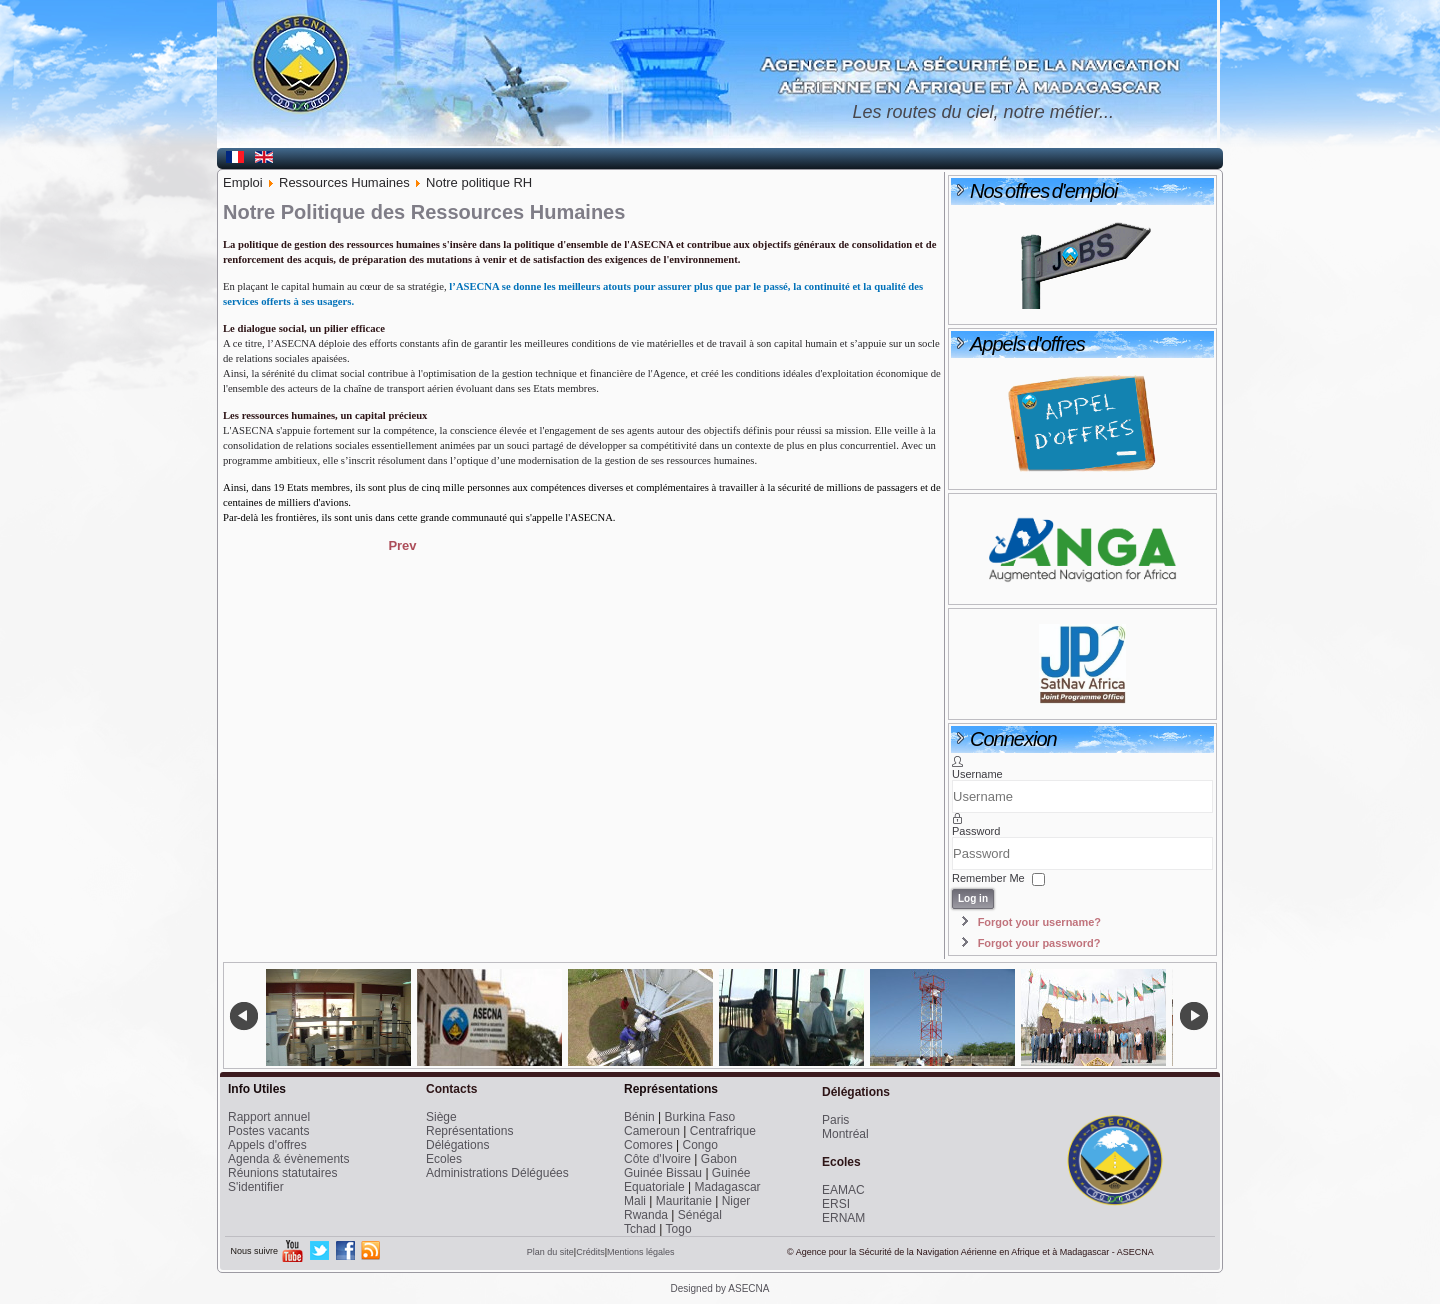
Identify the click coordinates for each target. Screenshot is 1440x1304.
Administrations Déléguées (497, 1173)
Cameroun (652, 1131)
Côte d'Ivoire (657, 1159)
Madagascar (728, 1187)
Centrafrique (723, 1131)
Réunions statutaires (282, 1173)
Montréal (845, 1134)
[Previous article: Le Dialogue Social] (402, 545)
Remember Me (988, 878)
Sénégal (700, 1215)
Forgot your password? (1039, 943)
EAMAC (843, 1190)
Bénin (639, 1117)
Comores (648, 1145)
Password (976, 831)
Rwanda (646, 1215)
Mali (635, 1201)
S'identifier (256, 1187)
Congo (699, 1145)
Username (977, 774)
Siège (441, 1117)
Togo (679, 1229)
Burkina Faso (700, 1117)
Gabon (719, 1159)
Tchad (640, 1229)
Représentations (469, 1131)
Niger (736, 1201)
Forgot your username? (1039, 922)
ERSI (836, 1204)
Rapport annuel (269, 1117)
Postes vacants (268, 1131)
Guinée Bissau (663, 1173)
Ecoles (444, 1159)
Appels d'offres (267, 1145)
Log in (973, 898)
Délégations (457, 1145)
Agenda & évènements (288, 1159)
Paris (835, 1120)
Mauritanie (684, 1201)
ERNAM (843, 1218)
